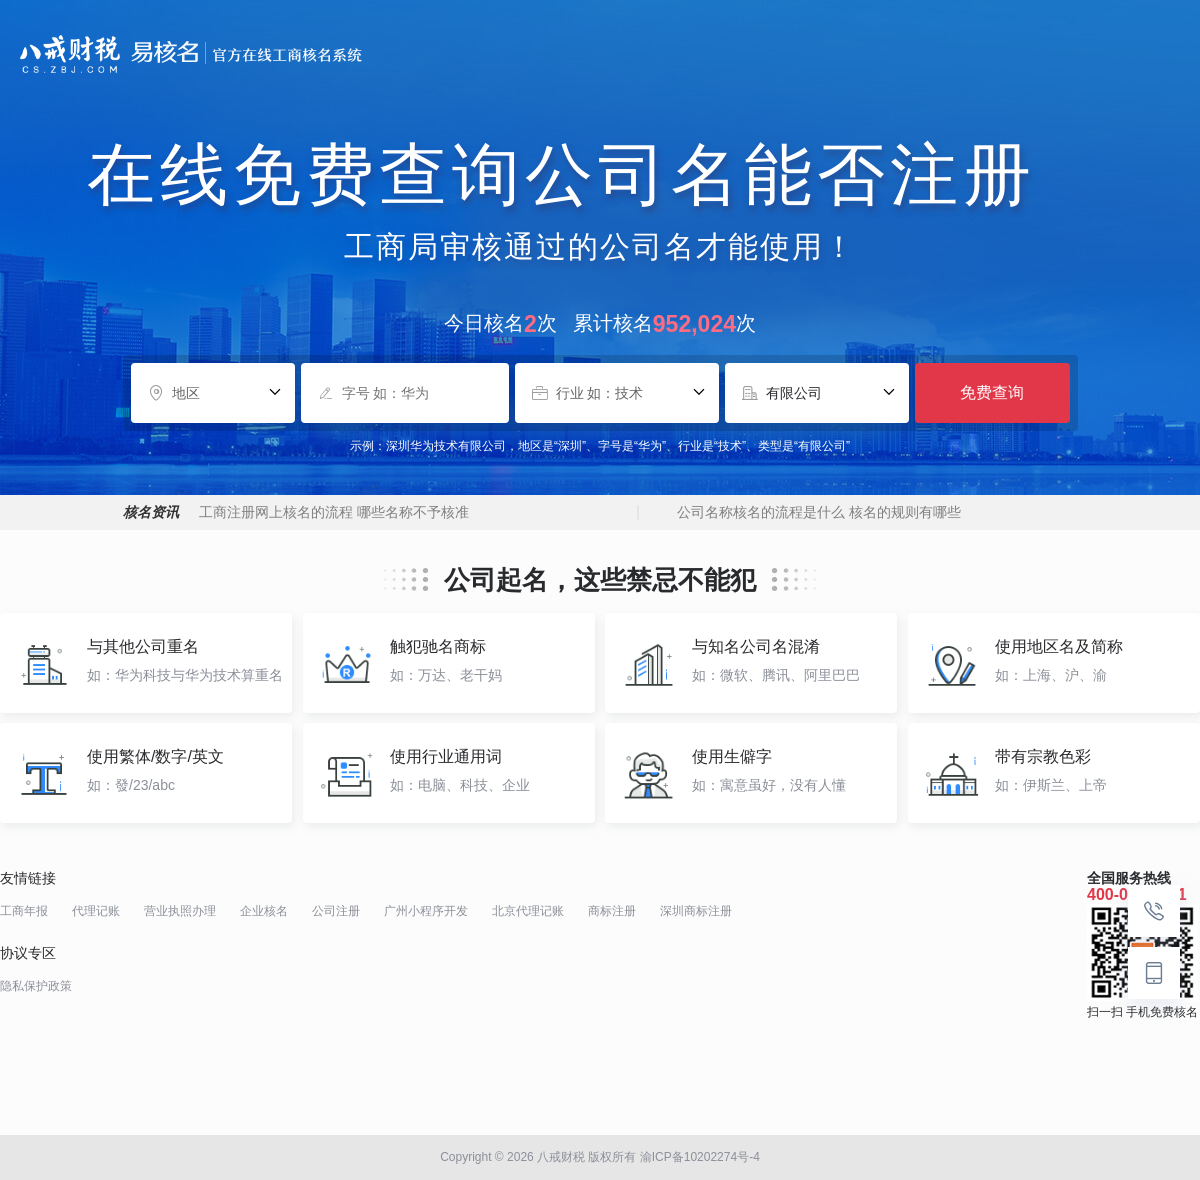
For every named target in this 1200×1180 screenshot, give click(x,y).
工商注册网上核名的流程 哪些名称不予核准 (334, 512)
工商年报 (24, 911)
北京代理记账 (528, 911)
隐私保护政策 (36, 986)
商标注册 (612, 911)
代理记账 (96, 911)
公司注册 (336, 911)
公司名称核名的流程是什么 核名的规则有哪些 (819, 512)
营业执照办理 (180, 911)
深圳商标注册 (696, 911)
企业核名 (264, 911)
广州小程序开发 (426, 911)
